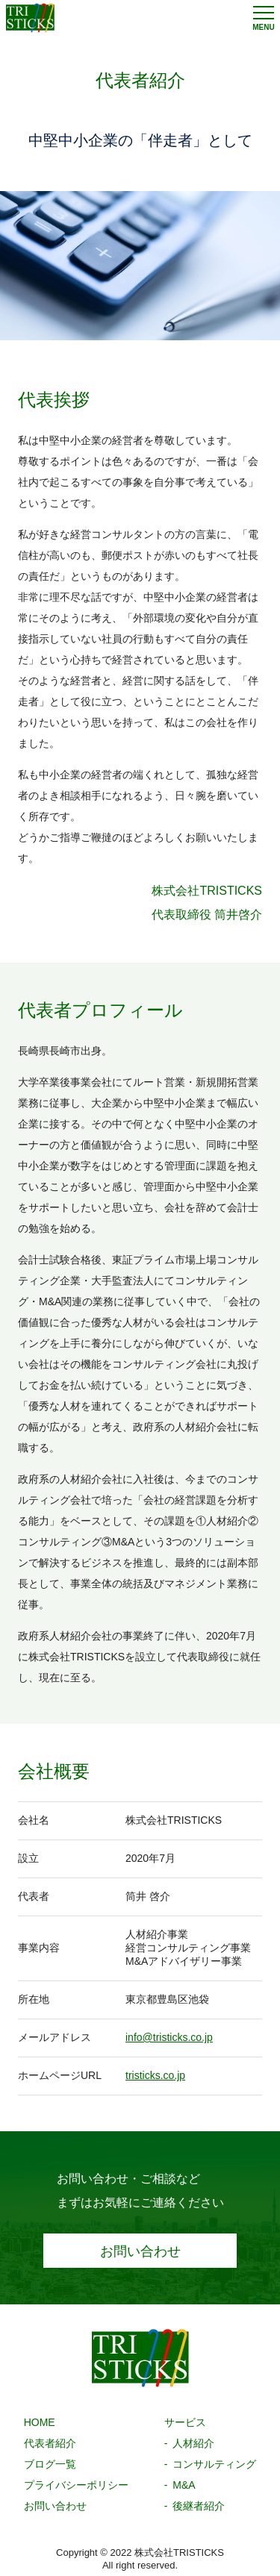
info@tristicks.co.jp (169, 2037)
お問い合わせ (140, 2251)
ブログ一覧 (50, 2464)
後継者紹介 (198, 2506)
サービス (185, 2422)
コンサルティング (214, 2464)
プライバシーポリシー (76, 2485)
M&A (183, 2485)
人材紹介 (193, 2443)
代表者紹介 (50, 2443)
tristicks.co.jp (155, 2075)
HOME (39, 2422)
